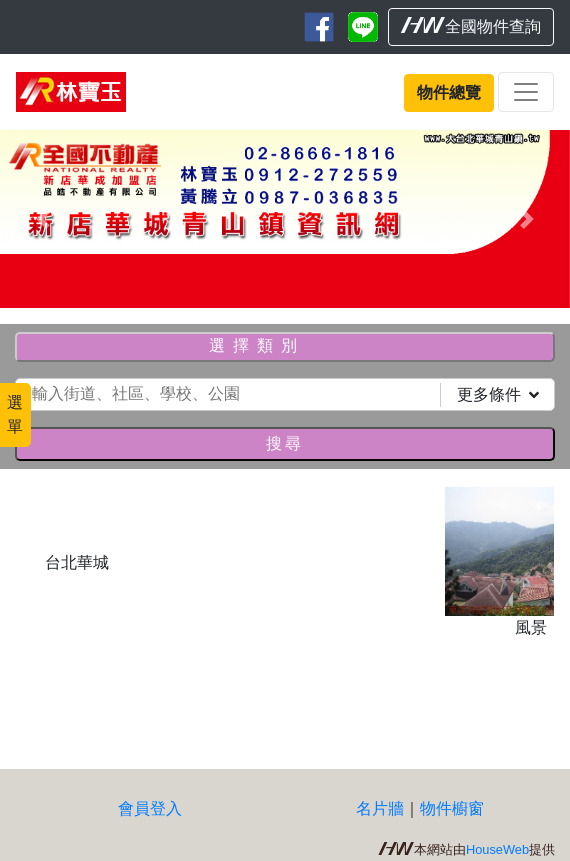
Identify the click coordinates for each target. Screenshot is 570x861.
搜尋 (285, 443)
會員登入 (150, 808)
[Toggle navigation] (526, 92)
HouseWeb (497, 849)
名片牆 (380, 808)
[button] (43, 219)
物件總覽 (449, 92)
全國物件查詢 (471, 26)
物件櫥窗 (452, 808)
